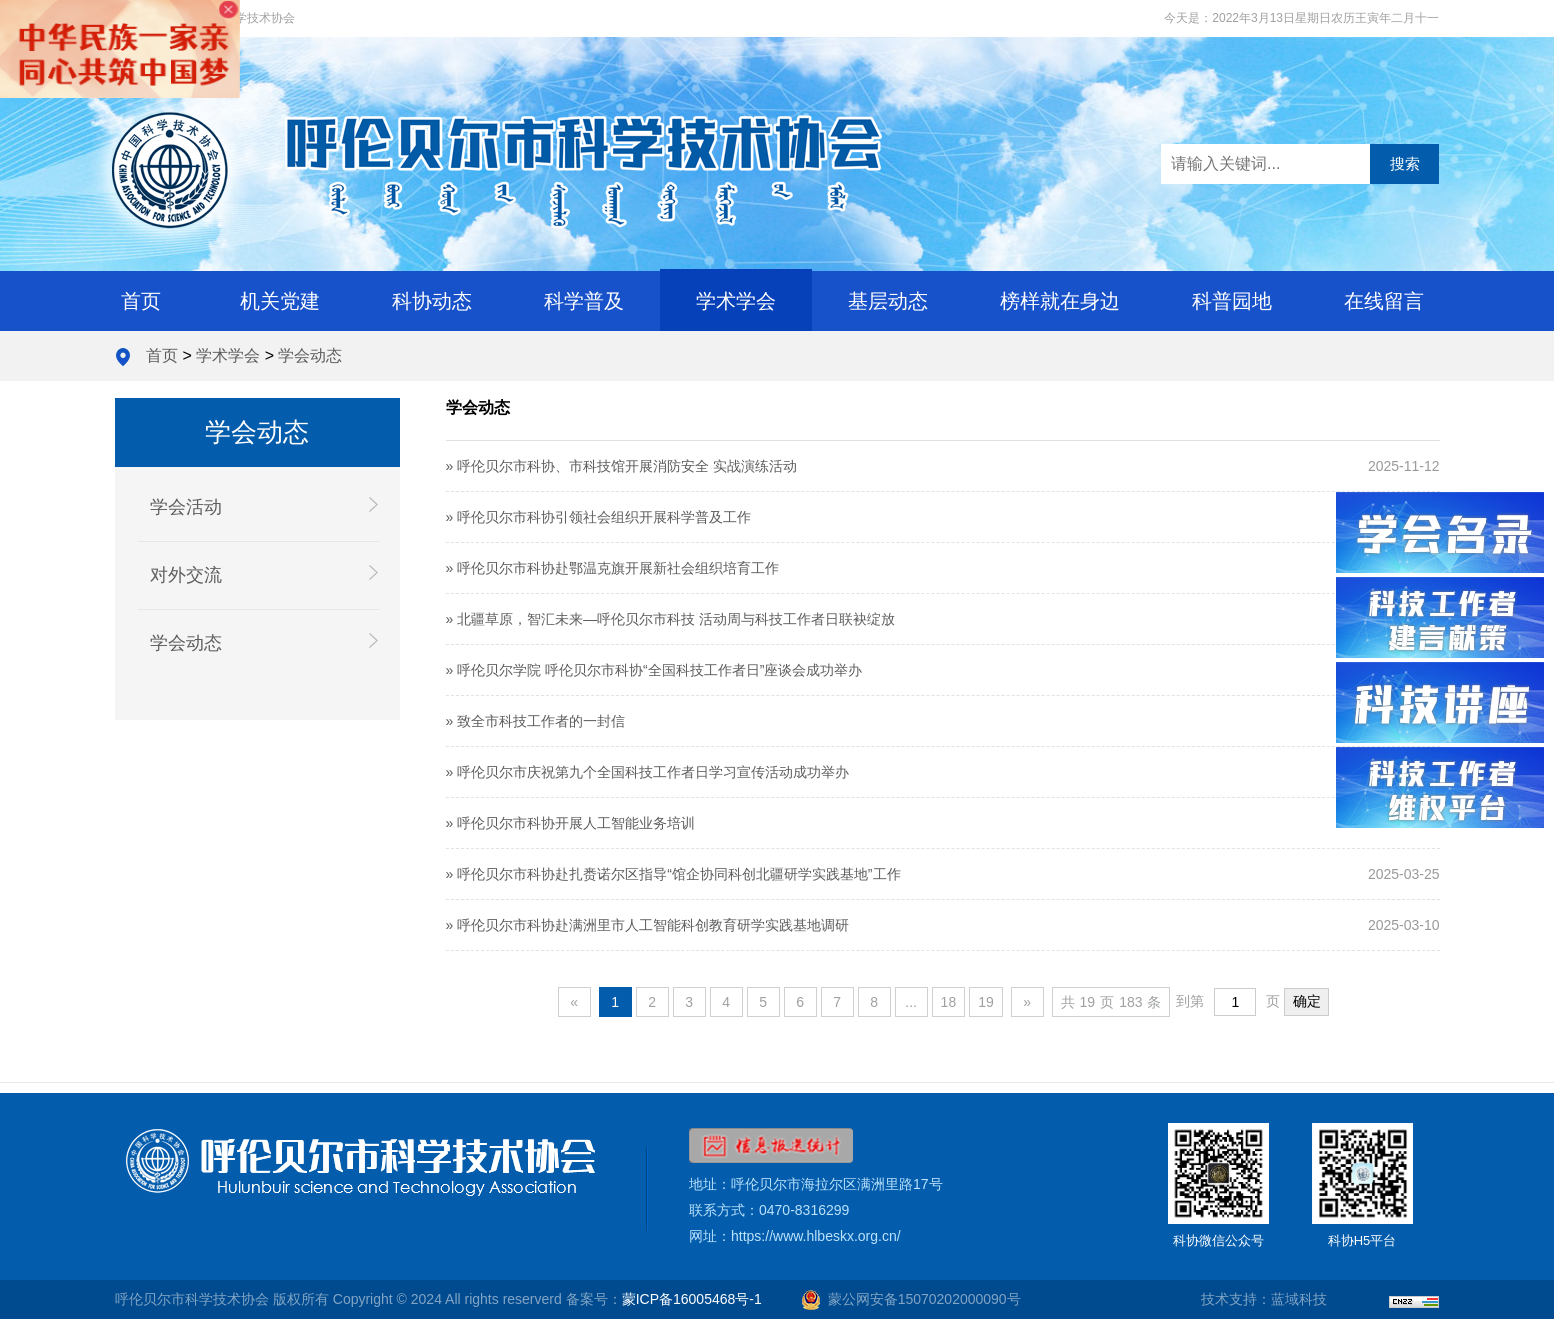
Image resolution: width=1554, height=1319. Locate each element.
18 (949, 1002)
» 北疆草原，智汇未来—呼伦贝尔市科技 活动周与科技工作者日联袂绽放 (671, 619)
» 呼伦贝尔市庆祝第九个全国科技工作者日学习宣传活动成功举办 (648, 772)
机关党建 (280, 301)
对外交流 (264, 574)
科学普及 (584, 301)
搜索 (1405, 163)
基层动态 (888, 301)
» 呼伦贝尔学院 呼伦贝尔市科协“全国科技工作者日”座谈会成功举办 (654, 670)
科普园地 (1232, 301)
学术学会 (736, 301)
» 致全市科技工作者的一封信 (536, 721)
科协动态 (432, 301)
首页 (141, 301)
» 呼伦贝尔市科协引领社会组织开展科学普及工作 (599, 517)
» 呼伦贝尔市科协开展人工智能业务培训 (571, 823)
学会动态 (310, 355)
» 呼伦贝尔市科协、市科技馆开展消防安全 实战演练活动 (622, 466)
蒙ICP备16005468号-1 (692, 1299)
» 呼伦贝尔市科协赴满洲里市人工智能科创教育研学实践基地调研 (648, 925)
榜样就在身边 (1060, 301)
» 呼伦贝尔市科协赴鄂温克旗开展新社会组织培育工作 (613, 568)
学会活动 (264, 506)
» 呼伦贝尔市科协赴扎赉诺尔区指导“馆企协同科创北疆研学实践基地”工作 (673, 874)
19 (986, 1002)
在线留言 (1384, 301)
